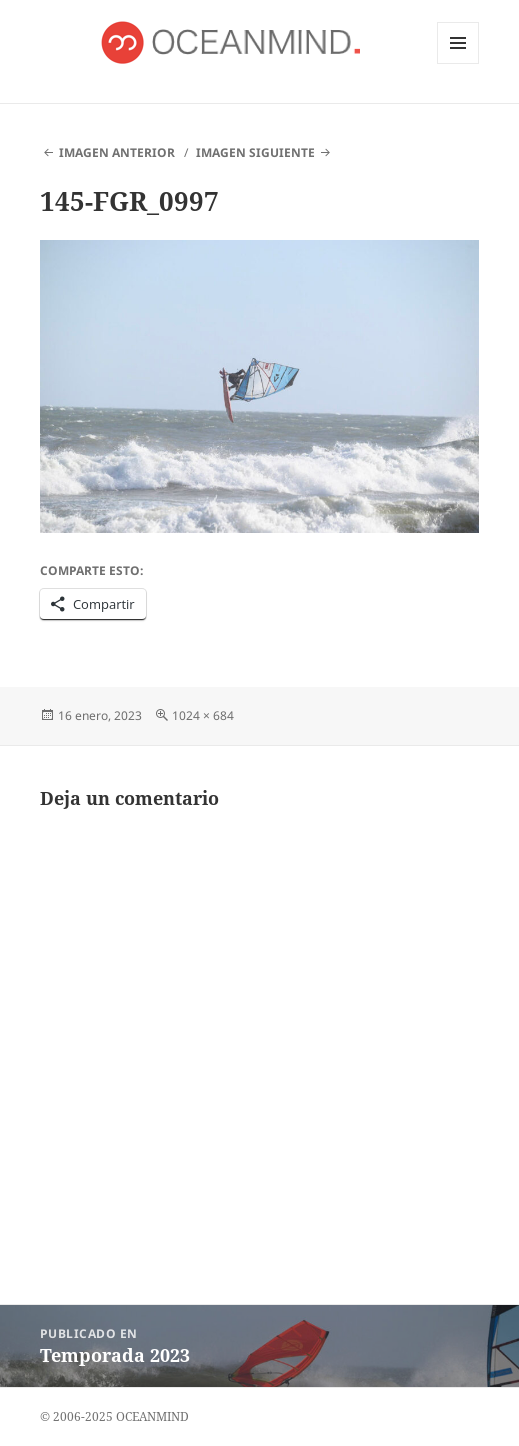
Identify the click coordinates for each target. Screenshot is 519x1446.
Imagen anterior (117, 152)
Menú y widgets (458, 63)
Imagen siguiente (255, 152)
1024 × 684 (203, 715)
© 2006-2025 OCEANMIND (114, 1416)
